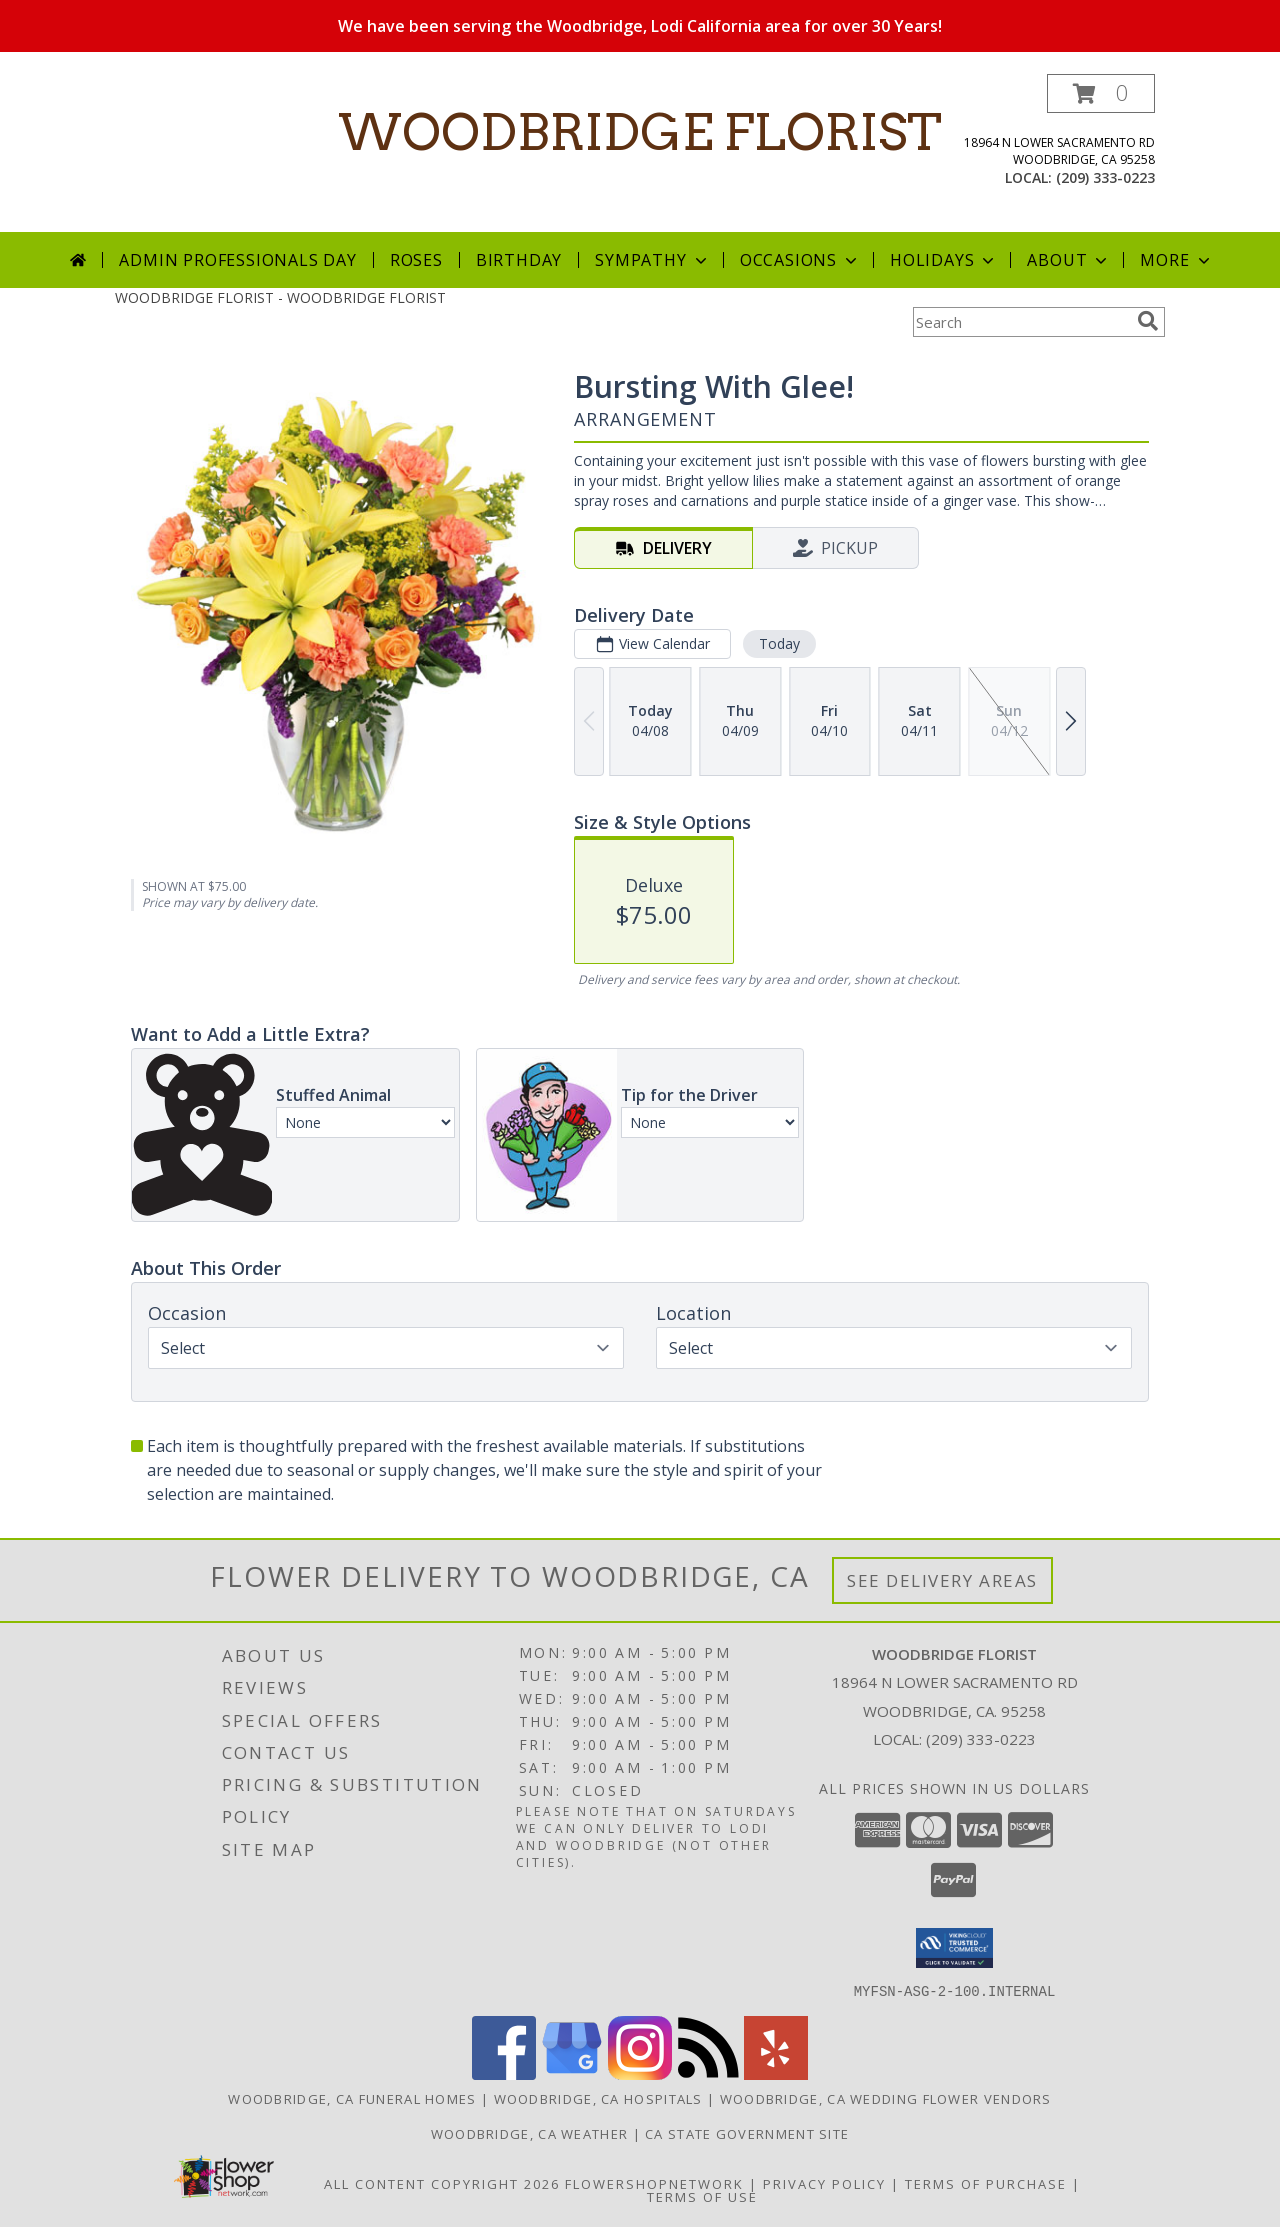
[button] (1101, 93)
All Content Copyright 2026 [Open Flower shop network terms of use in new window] (442, 2183)
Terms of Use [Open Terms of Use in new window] (702, 2196)
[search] (1148, 321)
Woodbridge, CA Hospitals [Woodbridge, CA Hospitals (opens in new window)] (598, 2098)
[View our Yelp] (776, 2073)
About (1069, 260)
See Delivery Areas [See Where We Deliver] (942, 1580)
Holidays (944, 260)
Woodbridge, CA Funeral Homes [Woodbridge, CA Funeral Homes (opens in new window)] (352, 2098)
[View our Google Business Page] (572, 2073)
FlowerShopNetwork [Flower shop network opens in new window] (654, 2183)
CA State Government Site (747, 2133)
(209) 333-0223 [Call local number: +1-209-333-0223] (1105, 177)
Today (779, 643)
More (1176, 260)
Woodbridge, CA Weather (530, 2133)
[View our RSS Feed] (708, 2073)
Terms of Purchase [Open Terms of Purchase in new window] (986, 2183)
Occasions (800, 260)
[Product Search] (1021, 322)
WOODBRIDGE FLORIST (640, 132)
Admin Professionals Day (237, 260)
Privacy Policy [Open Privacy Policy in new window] (824, 2183)
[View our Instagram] (640, 2073)
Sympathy (652, 260)
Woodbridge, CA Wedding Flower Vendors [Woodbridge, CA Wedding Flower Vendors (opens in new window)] (886, 2098)
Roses (416, 260)
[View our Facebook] (504, 2073)
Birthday (519, 260)
